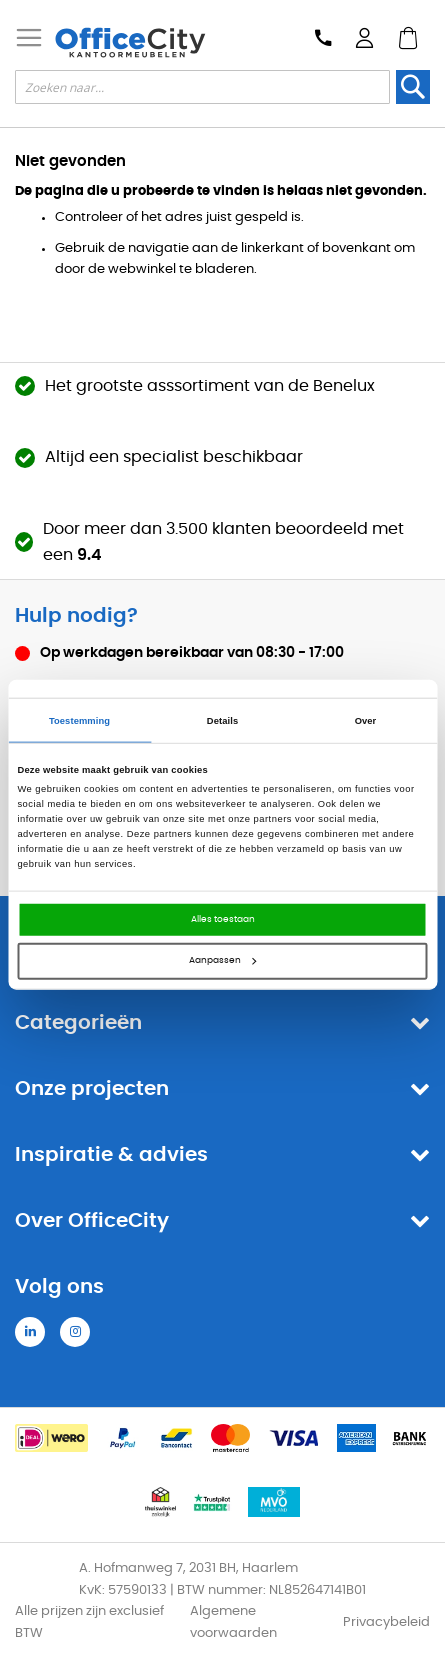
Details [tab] (222, 720)
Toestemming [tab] (79, 720)
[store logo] (130, 43)
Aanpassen (222, 960)
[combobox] (202, 87)
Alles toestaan (223, 919)
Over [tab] (366, 720)
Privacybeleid (386, 1622)
